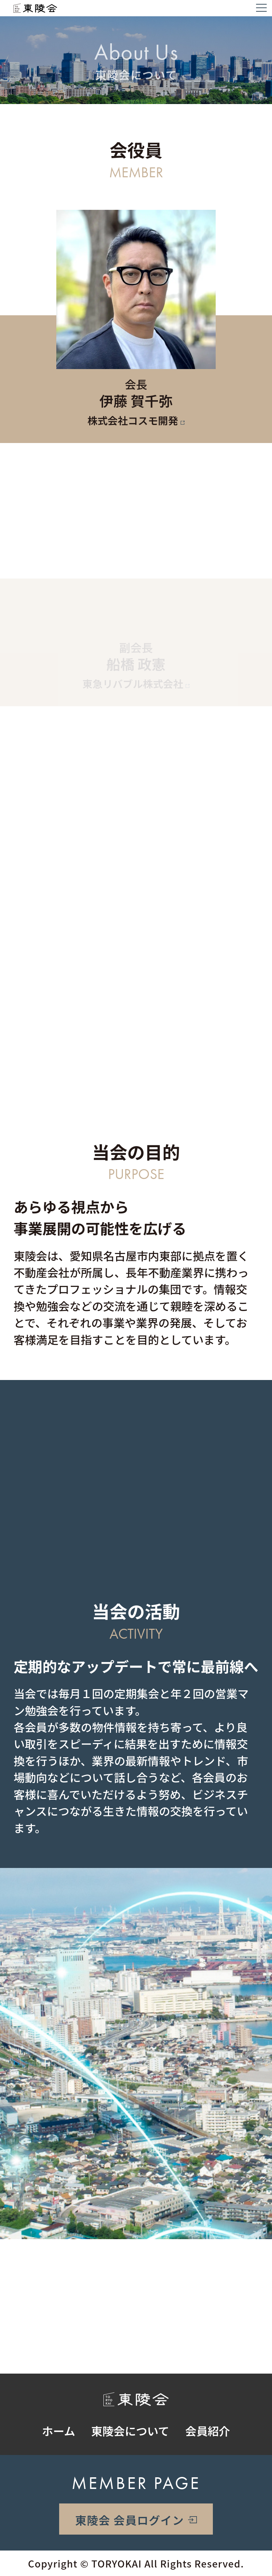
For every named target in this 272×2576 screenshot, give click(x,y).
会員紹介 (207, 2430)
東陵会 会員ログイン (129, 2520)
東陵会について (130, 2430)
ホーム (58, 2430)
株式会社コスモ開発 (132, 420)
